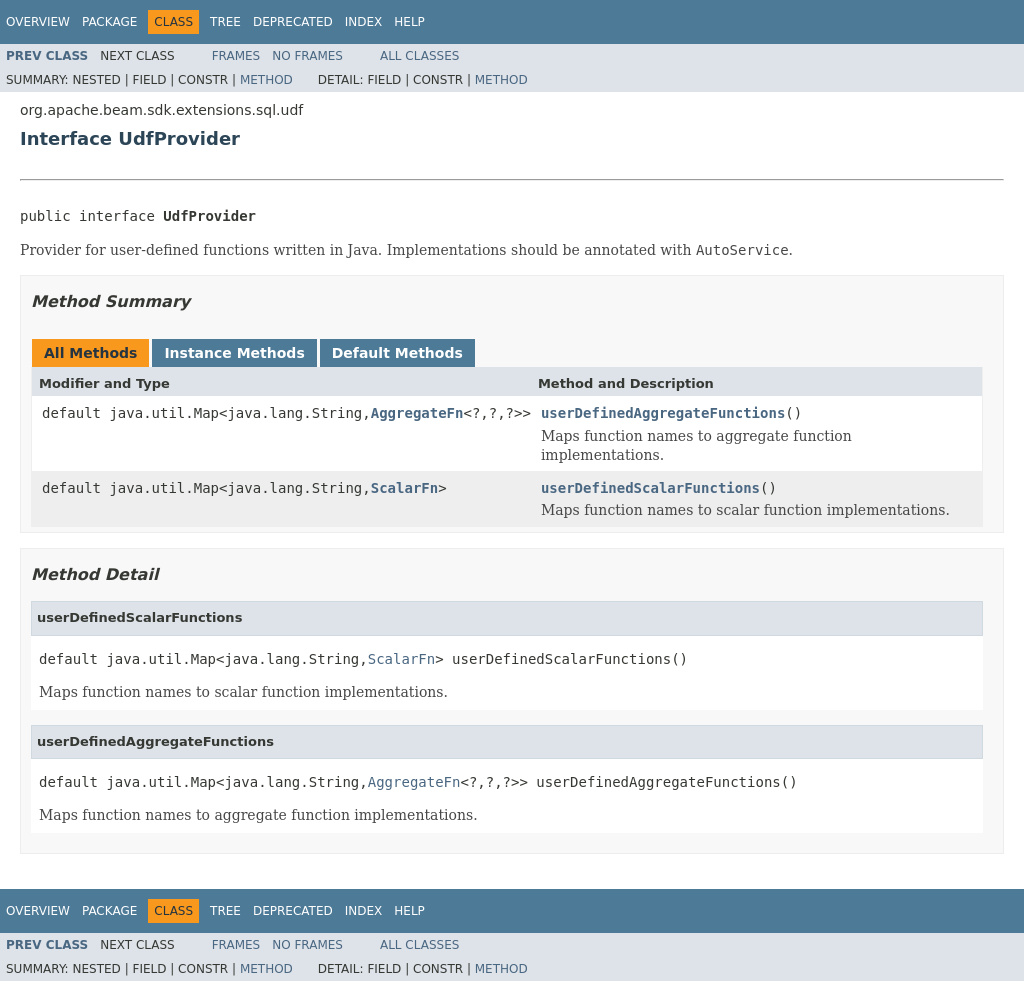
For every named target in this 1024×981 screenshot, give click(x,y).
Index (364, 22)
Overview (38, 22)
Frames (236, 56)
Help (409, 22)
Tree (225, 22)
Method (266, 80)
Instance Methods (234, 353)
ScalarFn (404, 488)
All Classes (419, 56)
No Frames (307, 56)
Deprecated (293, 22)
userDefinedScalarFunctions (650, 488)
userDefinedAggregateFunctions (663, 413)
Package (109, 22)
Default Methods (397, 353)
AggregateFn (417, 413)
